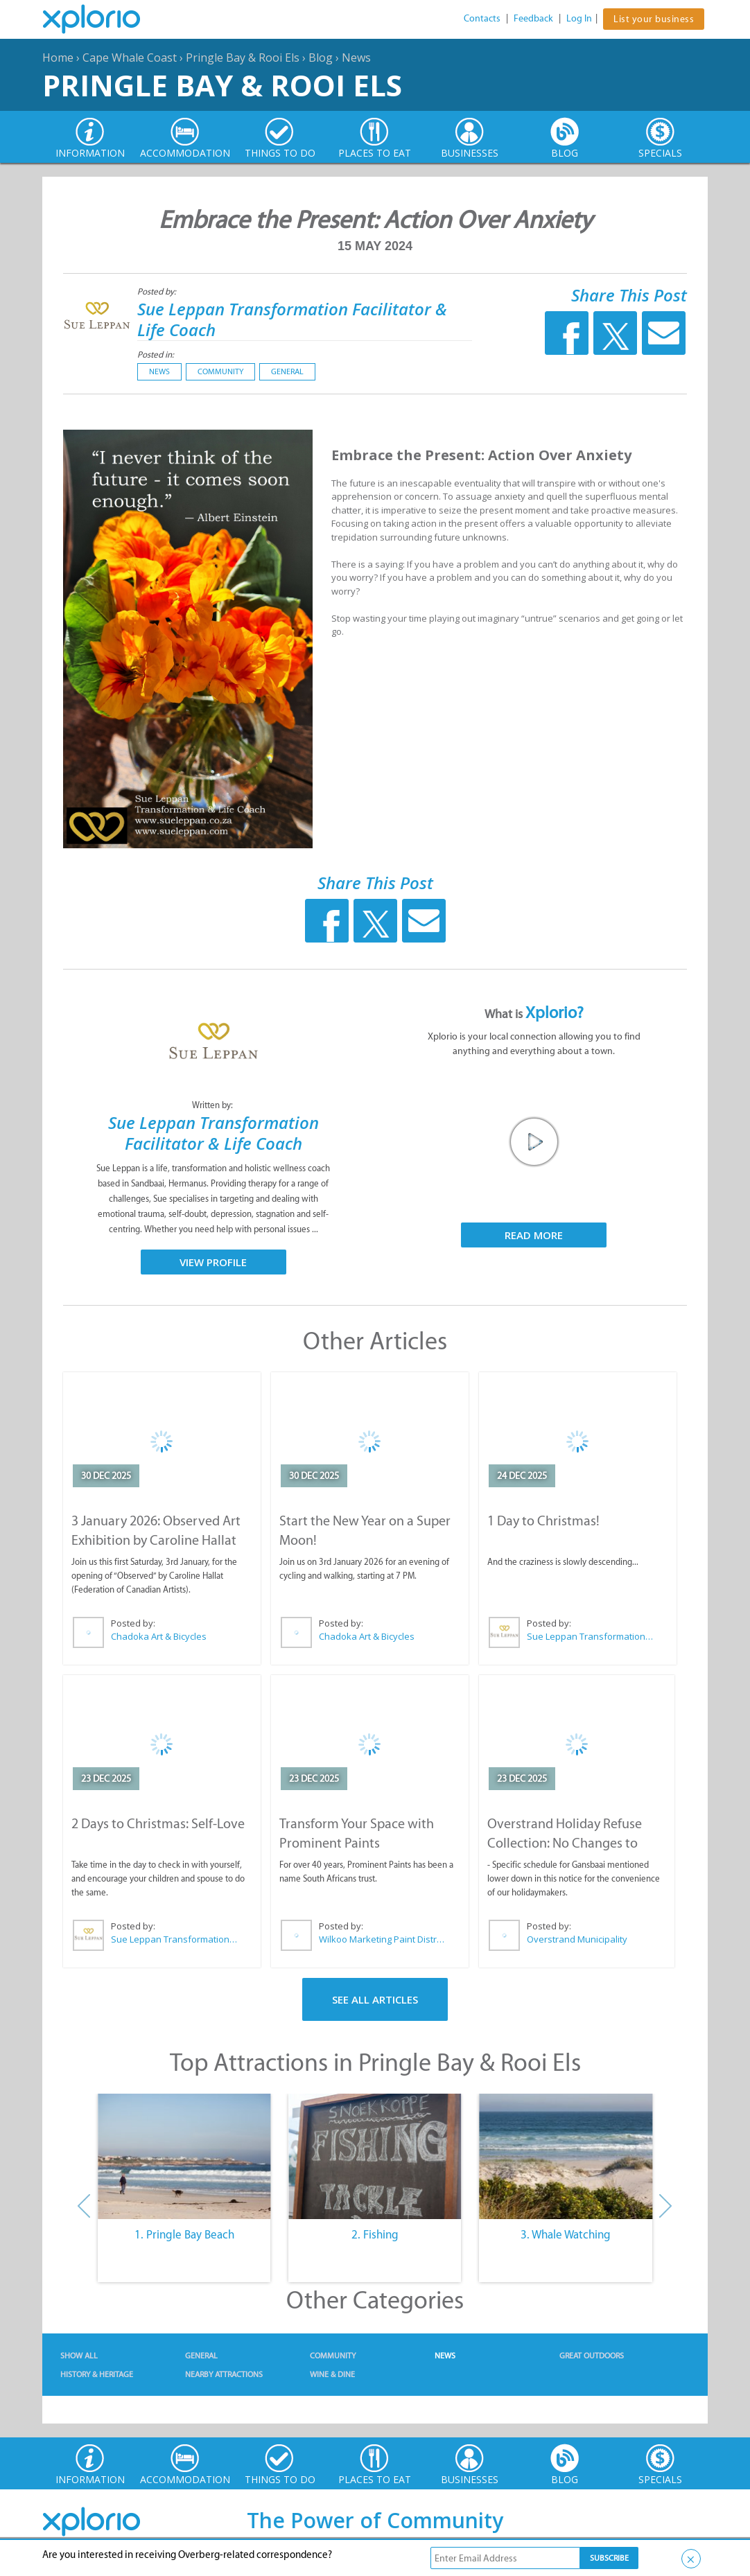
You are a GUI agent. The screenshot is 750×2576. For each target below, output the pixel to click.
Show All (79, 2355)
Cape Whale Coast (129, 57)
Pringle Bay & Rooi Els (242, 57)
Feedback (533, 18)
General (287, 371)
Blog (320, 57)
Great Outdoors (591, 2355)
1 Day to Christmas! (543, 1520)
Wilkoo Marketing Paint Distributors (382, 1939)
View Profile (213, 1262)
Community (220, 371)
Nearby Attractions (224, 2374)
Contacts (482, 18)
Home (57, 57)
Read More (534, 1235)
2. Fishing (375, 2234)
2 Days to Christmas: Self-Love (158, 1823)
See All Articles (375, 1999)
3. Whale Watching (566, 2234)
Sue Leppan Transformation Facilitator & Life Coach (292, 319)
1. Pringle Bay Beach (184, 2234)
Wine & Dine (332, 2374)
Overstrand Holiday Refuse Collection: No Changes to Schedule (564, 1842)
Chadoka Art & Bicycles (159, 1636)
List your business (653, 19)
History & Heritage (96, 2374)
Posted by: (157, 291)
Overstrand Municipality (577, 1939)
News (356, 57)
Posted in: (155, 354)
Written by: (213, 1105)
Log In (579, 18)
